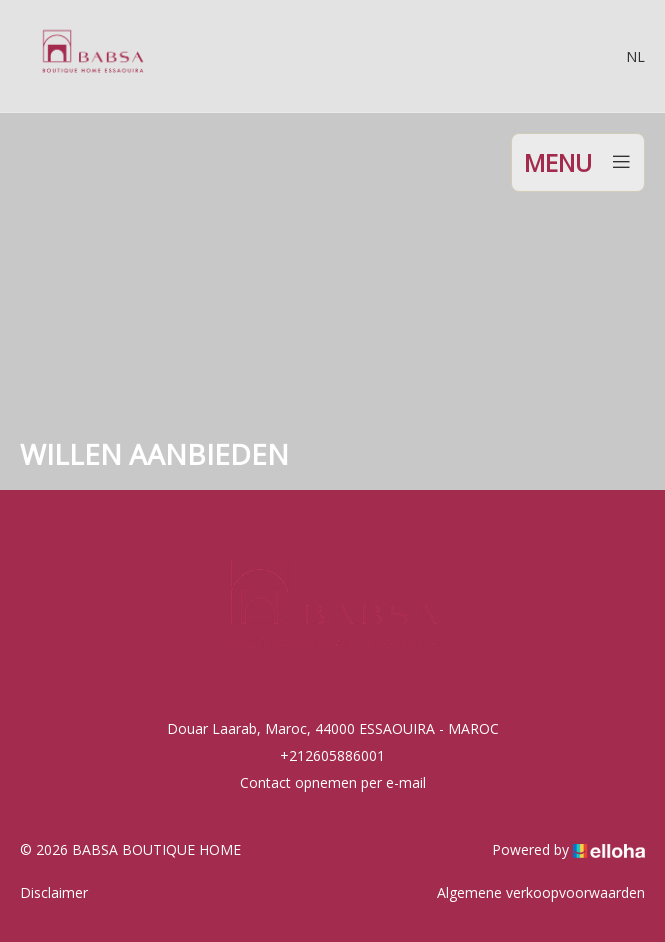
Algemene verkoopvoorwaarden (541, 892)
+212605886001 (332, 755)
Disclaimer (54, 892)
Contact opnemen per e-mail (333, 782)
